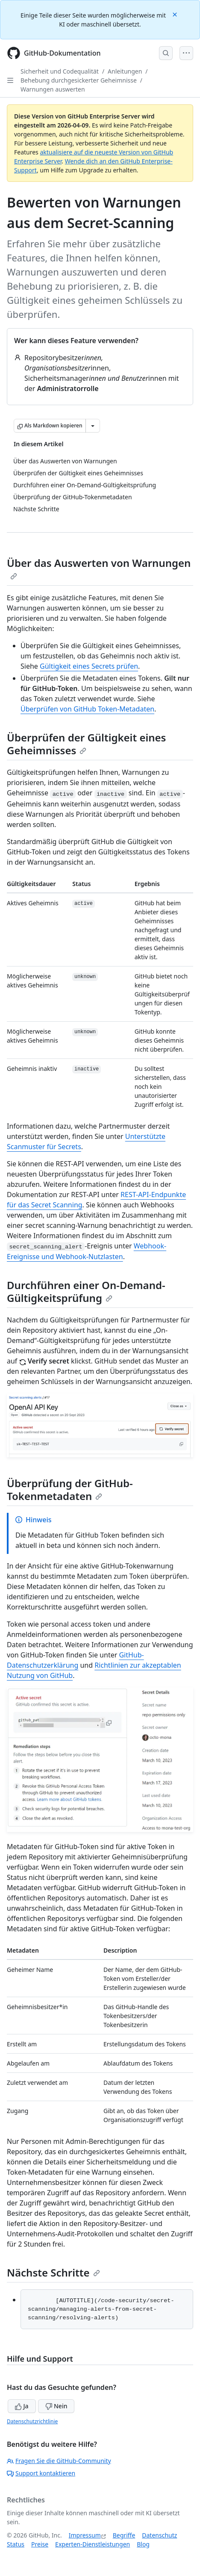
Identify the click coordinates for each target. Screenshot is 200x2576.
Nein (56, 2406)
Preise (39, 2544)
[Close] (175, 14)
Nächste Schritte (53, 2272)
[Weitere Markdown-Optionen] (92, 426)
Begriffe (124, 2535)
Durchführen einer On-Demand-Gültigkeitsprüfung (86, 1291)
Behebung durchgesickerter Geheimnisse (79, 80)
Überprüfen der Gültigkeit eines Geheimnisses (86, 743)
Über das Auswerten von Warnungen (99, 568)
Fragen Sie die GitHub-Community (59, 2461)
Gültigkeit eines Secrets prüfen (89, 666)
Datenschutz (159, 2535)
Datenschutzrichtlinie (32, 2421)
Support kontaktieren (41, 2473)
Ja (22, 2406)
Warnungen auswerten (53, 89)
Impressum (85, 2535)
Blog (143, 2544)
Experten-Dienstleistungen (92, 2544)
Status (15, 2544)
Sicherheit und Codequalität (60, 71)
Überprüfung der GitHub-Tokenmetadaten (70, 1489)
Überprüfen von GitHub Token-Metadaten (87, 709)
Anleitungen (125, 71)
